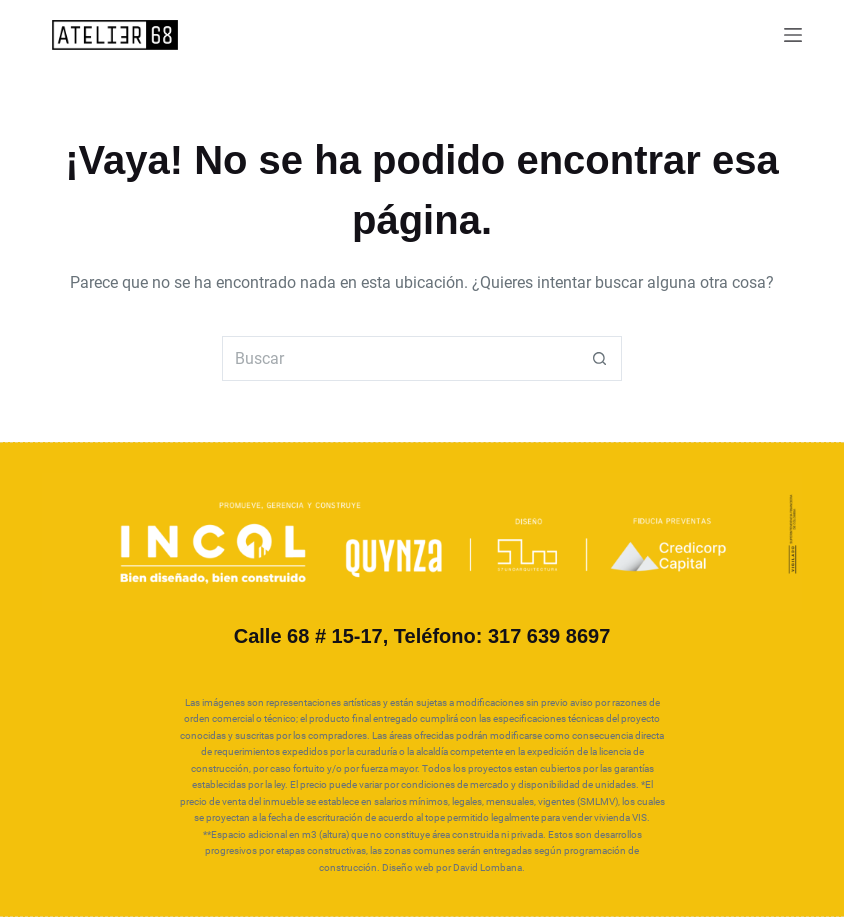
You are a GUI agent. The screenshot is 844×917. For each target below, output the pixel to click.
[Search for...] (399, 358)
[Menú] (793, 35)
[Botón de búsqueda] (599, 358)
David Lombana (487, 867)
